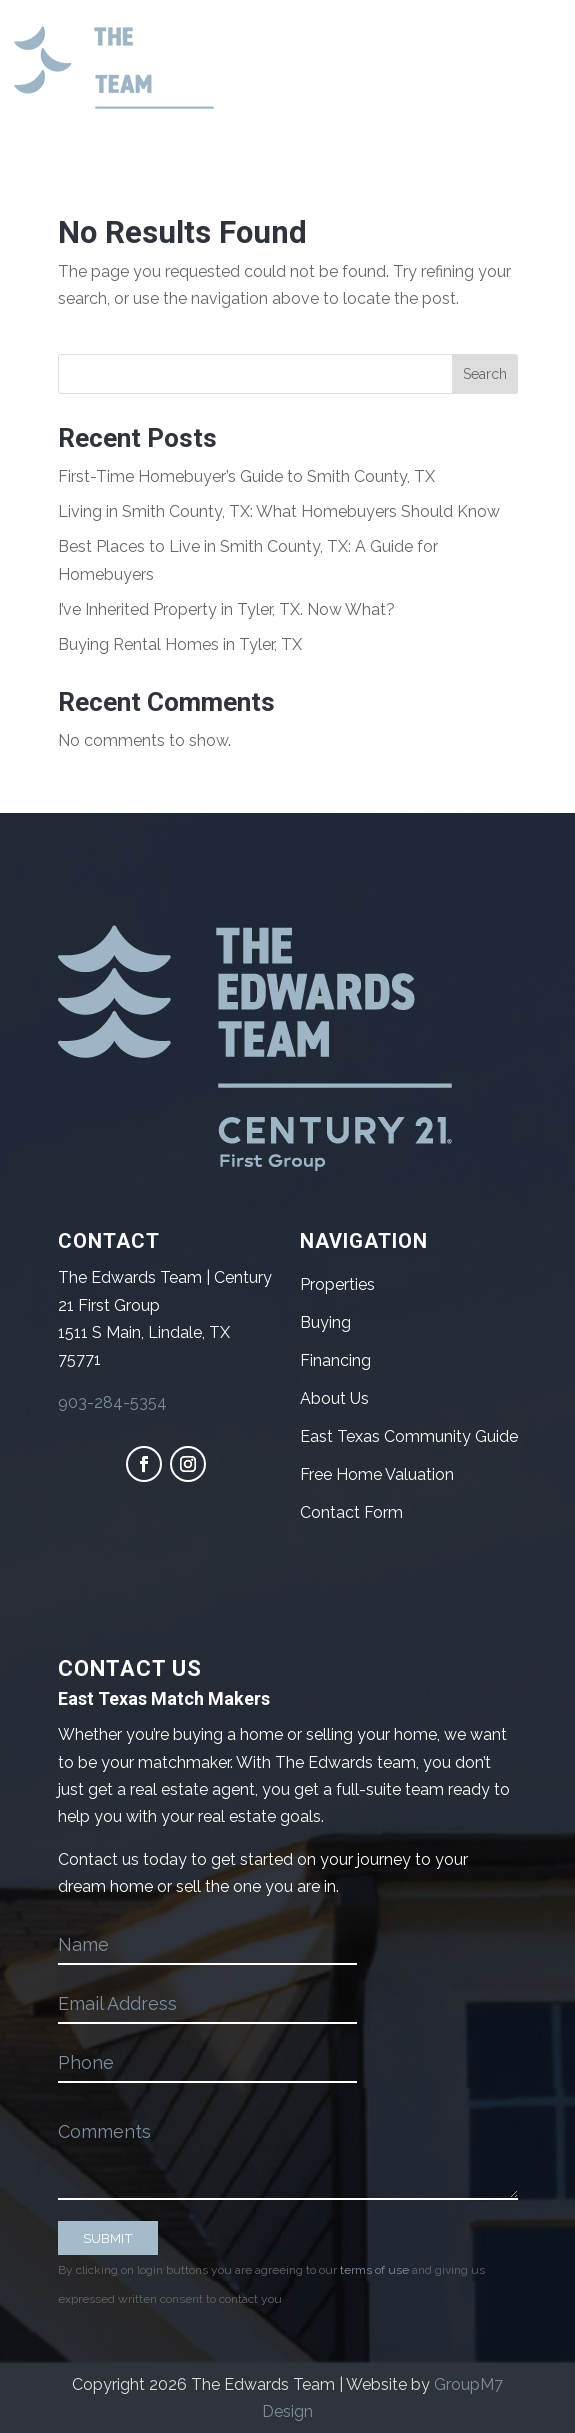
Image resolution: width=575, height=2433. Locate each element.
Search (485, 374)
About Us (334, 1398)
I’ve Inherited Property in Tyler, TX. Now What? (226, 609)
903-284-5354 (112, 1402)
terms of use (374, 2270)
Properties (337, 1284)
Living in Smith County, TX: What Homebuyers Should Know (279, 511)
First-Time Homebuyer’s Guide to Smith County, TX (246, 476)
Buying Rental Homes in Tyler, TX (180, 644)
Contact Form (351, 1512)
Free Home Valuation (377, 1474)
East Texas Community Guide (409, 1436)
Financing (335, 1360)
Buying (325, 1322)
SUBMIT (108, 2238)
